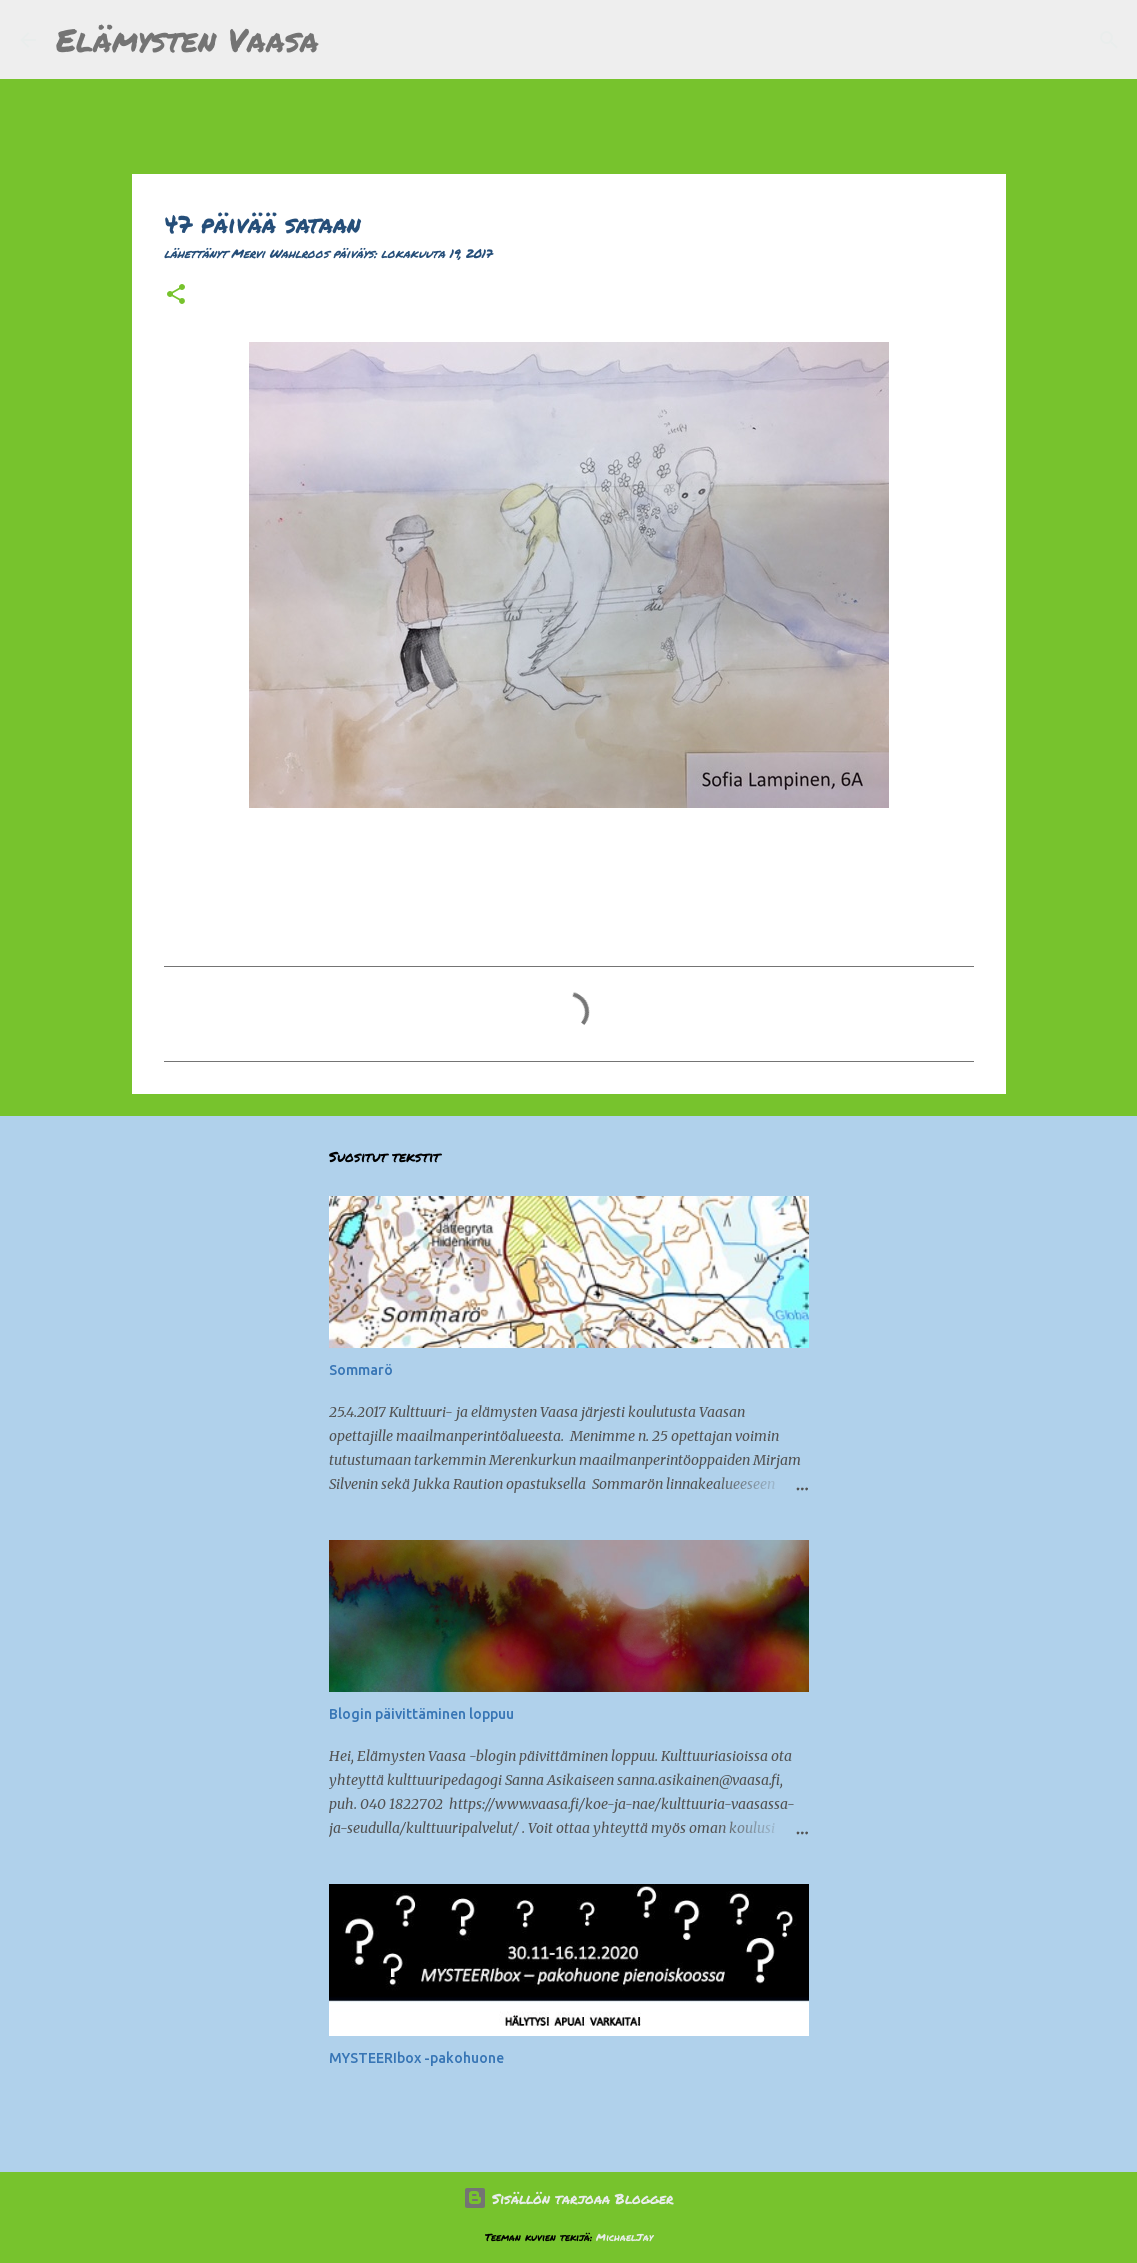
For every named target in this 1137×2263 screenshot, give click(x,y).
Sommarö (361, 1370)
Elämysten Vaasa (187, 39)
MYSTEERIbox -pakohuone (416, 2058)
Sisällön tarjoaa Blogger (568, 2198)
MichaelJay (624, 2237)
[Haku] (347, 40)
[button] (176, 295)
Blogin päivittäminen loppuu (421, 1714)
